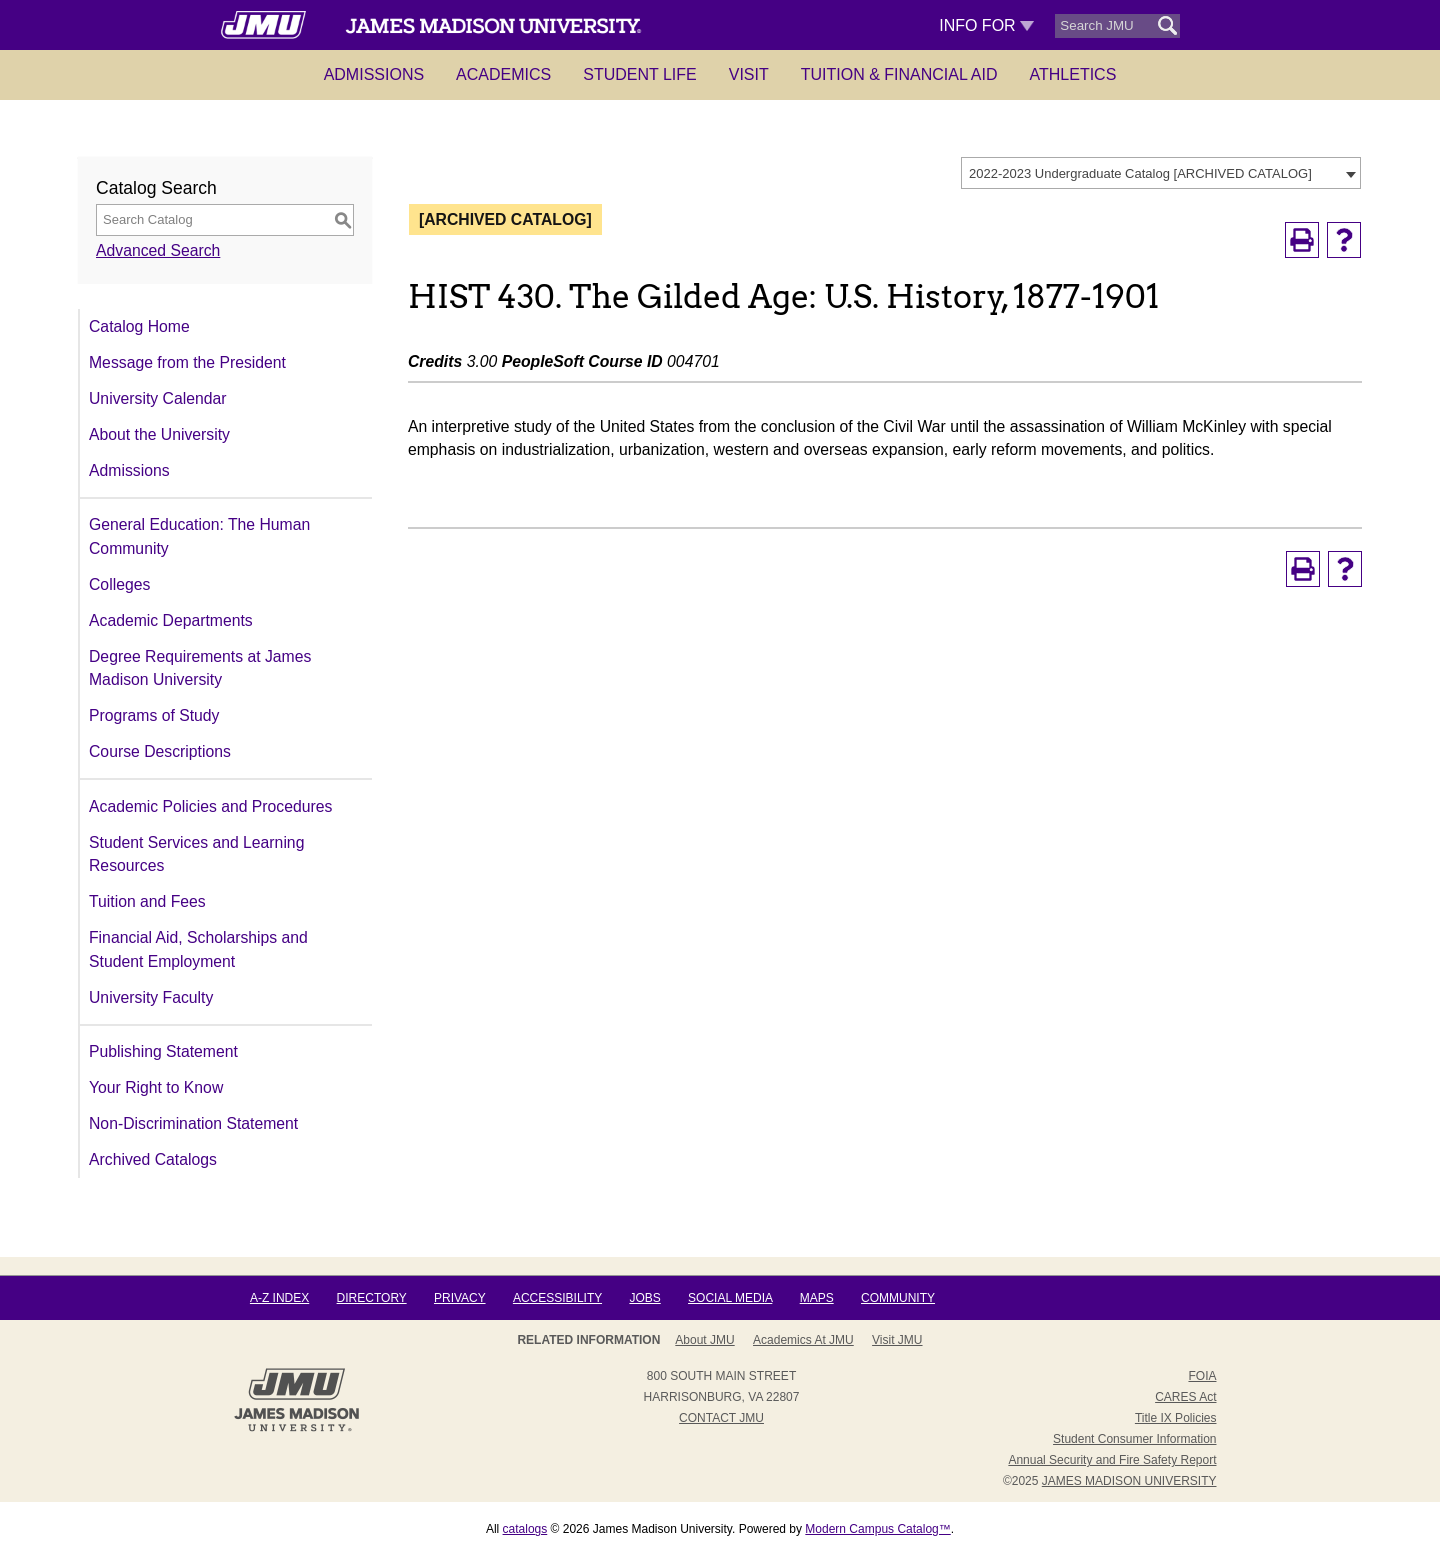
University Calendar (157, 398)
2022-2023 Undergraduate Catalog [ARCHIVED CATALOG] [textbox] (1140, 173)
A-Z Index (279, 1298)
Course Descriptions (160, 751)
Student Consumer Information (1134, 1439)
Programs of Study (154, 715)
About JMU (704, 1340)
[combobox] (1161, 173)
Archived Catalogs (153, 1159)
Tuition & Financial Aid (899, 74)
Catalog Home (139, 326)
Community (898, 1298)
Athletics (1073, 74)
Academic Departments (171, 620)
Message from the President (187, 362)
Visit (749, 74)
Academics (503, 74)
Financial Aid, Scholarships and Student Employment (198, 949)
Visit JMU (897, 1340)
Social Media (730, 1298)
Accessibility (557, 1298)
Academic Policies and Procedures (210, 806)
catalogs (525, 1529)
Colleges (119, 584)
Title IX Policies (1176, 1418)
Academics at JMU (803, 1340)
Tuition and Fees (147, 901)
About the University (159, 434)
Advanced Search (158, 250)
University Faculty (151, 997)
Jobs (644, 1298)
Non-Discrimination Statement (193, 1123)
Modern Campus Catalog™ (877, 1529)
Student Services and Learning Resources (196, 854)
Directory (372, 1298)
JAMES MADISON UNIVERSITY (1129, 1481)
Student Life (640, 74)
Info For (986, 25)
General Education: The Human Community (199, 536)
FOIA (1202, 1376)
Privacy (460, 1298)
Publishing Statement (163, 1051)
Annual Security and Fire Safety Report (1112, 1460)
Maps (817, 1298)
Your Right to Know (156, 1087)
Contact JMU (721, 1418)
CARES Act (1185, 1397)
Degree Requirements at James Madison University (200, 668)
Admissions (374, 74)
